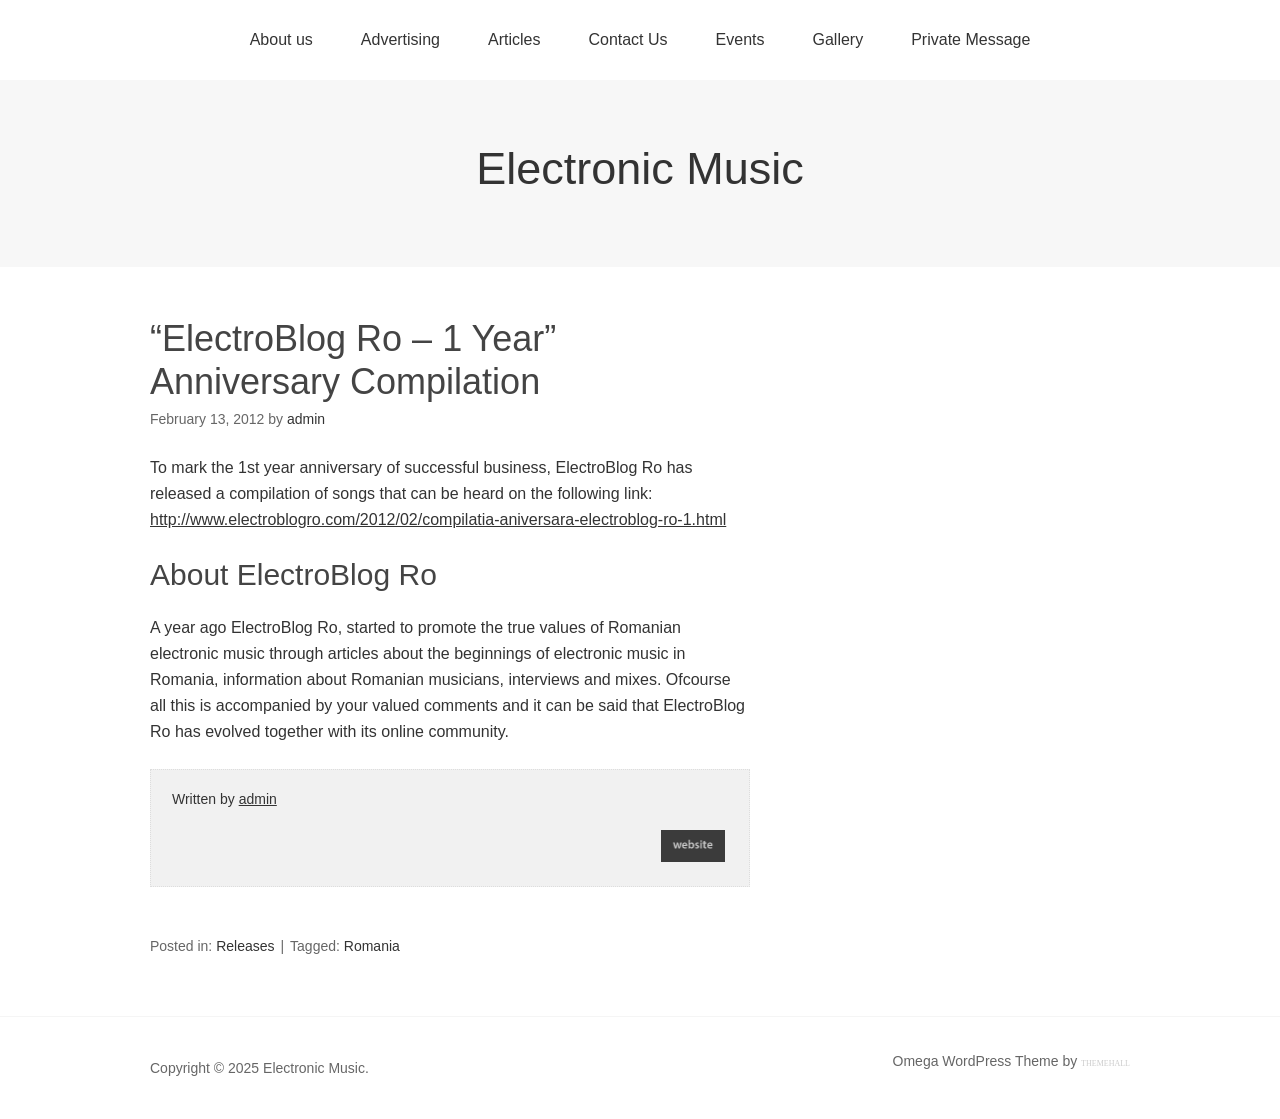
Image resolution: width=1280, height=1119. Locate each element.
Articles (514, 39)
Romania (372, 946)
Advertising (400, 39)
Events (740, 39)
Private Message (970, 39)
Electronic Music (640, 168)
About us (281, 39)
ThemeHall (1105, 1063)
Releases (245, 946)
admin (258, 799)
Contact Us (627, 39)
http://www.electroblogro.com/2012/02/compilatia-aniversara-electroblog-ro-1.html (438, 519)
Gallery (837, 39)
